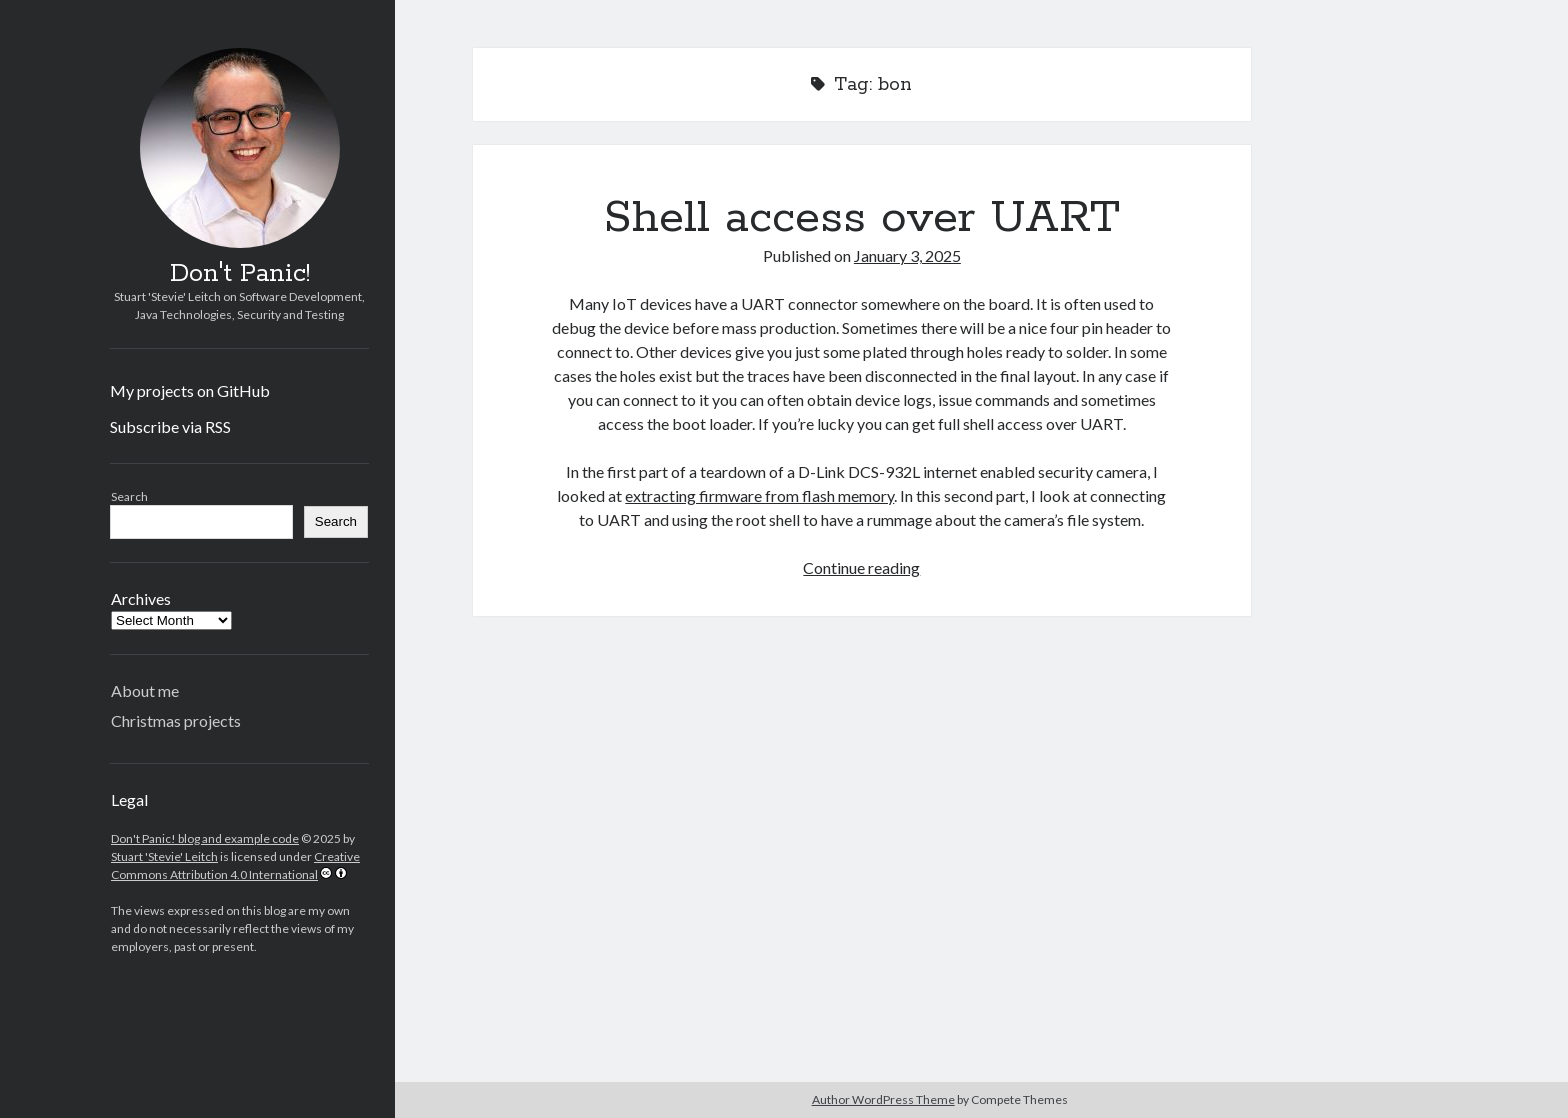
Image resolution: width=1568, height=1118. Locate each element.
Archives (141, 598)
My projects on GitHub (190, 390)
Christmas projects (176, 720)
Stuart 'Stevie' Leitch (164, 856)
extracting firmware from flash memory (759, 495)
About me (145, 690)
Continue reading (861, 567)
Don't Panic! (240, 274)
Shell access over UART (862, 218)
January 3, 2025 (907, 255)
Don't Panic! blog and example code (205, 838)
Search (129, 496)
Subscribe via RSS (170, 426)
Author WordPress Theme (883, 1099)
